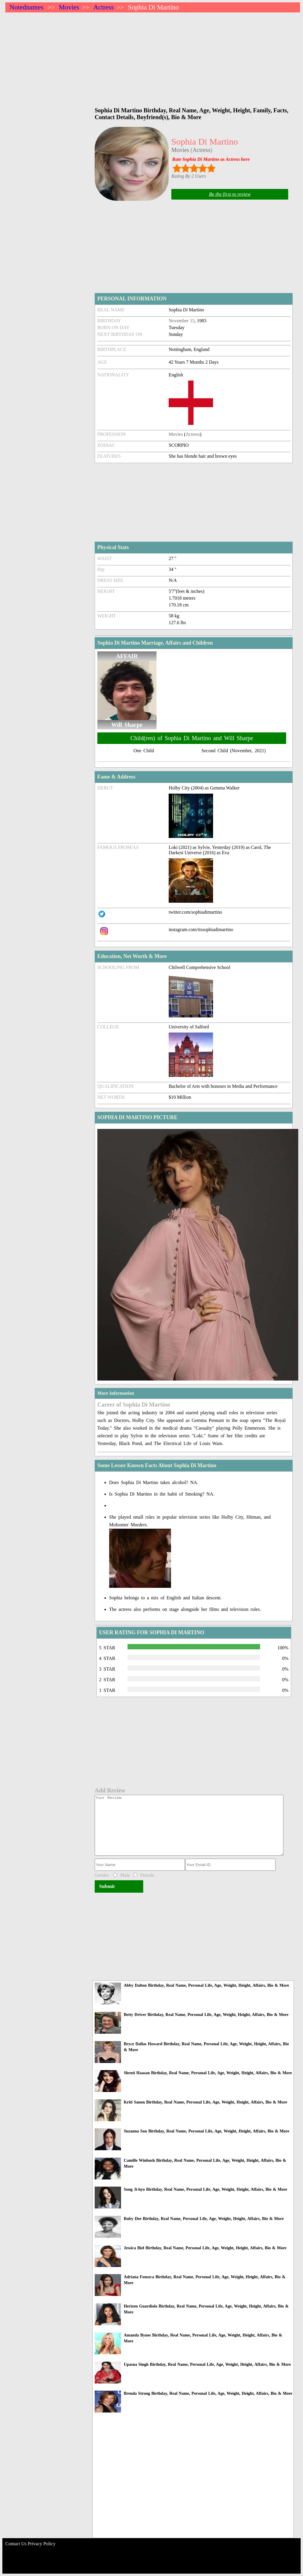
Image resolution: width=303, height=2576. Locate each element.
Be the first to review (230, 194)
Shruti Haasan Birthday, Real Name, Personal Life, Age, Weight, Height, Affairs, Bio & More (208, 2073)
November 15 (182, 320)
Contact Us (16, 2543)
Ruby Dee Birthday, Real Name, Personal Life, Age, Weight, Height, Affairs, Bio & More (204, 2218)
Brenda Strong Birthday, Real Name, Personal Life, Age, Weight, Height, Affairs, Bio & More (208, 2393)
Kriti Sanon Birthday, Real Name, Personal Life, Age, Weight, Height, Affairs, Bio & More (205, 2102)
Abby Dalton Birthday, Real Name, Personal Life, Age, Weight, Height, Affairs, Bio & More (206, 1985)
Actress (103, 7)
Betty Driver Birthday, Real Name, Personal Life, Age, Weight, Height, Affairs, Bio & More (206, 2014)
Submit (107, 1886)
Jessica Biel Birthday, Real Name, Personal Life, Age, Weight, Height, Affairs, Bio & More (205, 2248)
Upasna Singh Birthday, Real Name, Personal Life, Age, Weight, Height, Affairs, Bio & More (207, 2364)
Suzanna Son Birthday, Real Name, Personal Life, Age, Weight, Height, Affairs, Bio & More (206, 2131)
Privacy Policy (42, 2543)
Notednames (26, 7)
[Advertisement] (153, 56)
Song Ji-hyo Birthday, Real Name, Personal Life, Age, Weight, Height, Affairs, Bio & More (205, 2189)
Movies (69, 7)
